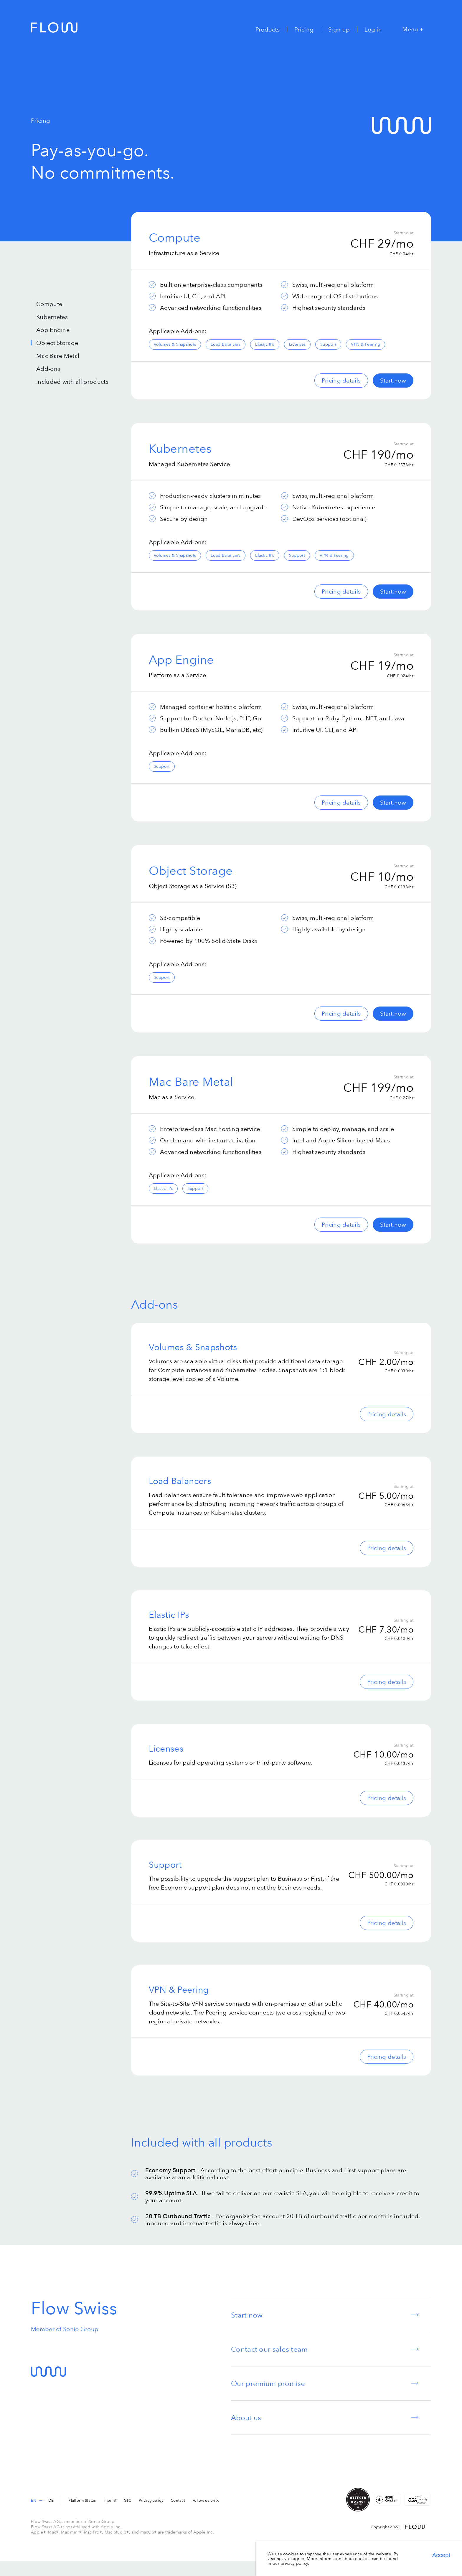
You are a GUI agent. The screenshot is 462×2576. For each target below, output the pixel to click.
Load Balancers (225, 344)
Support (328, 344)
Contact (178, 2500)
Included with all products (72, 381)
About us (246, 2417)
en (34, 2500)
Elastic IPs (264, 344)
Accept (441, 2555)
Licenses (297, 344)
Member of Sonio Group (64, 2329)
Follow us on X (205, 2500)
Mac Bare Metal (57, 355)
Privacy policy (151, 2500)
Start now (393, 380)
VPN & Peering (365, 344)
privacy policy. (294, 2563)
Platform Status (82, 2500)
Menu (413, 29)
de (51, 2500)
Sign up (339, 29)
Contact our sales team (269, 2349)
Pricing (304, 29)
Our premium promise (268, 2383)
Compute (49, 303)
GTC (127, 2500)
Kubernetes (52, 316)
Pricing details (341, 380)
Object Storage (57, 342)
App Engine (53, 329)
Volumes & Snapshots (175, 344)
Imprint (109, 2500)
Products (267, 29)
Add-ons (48, 368)
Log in (373, 29)
